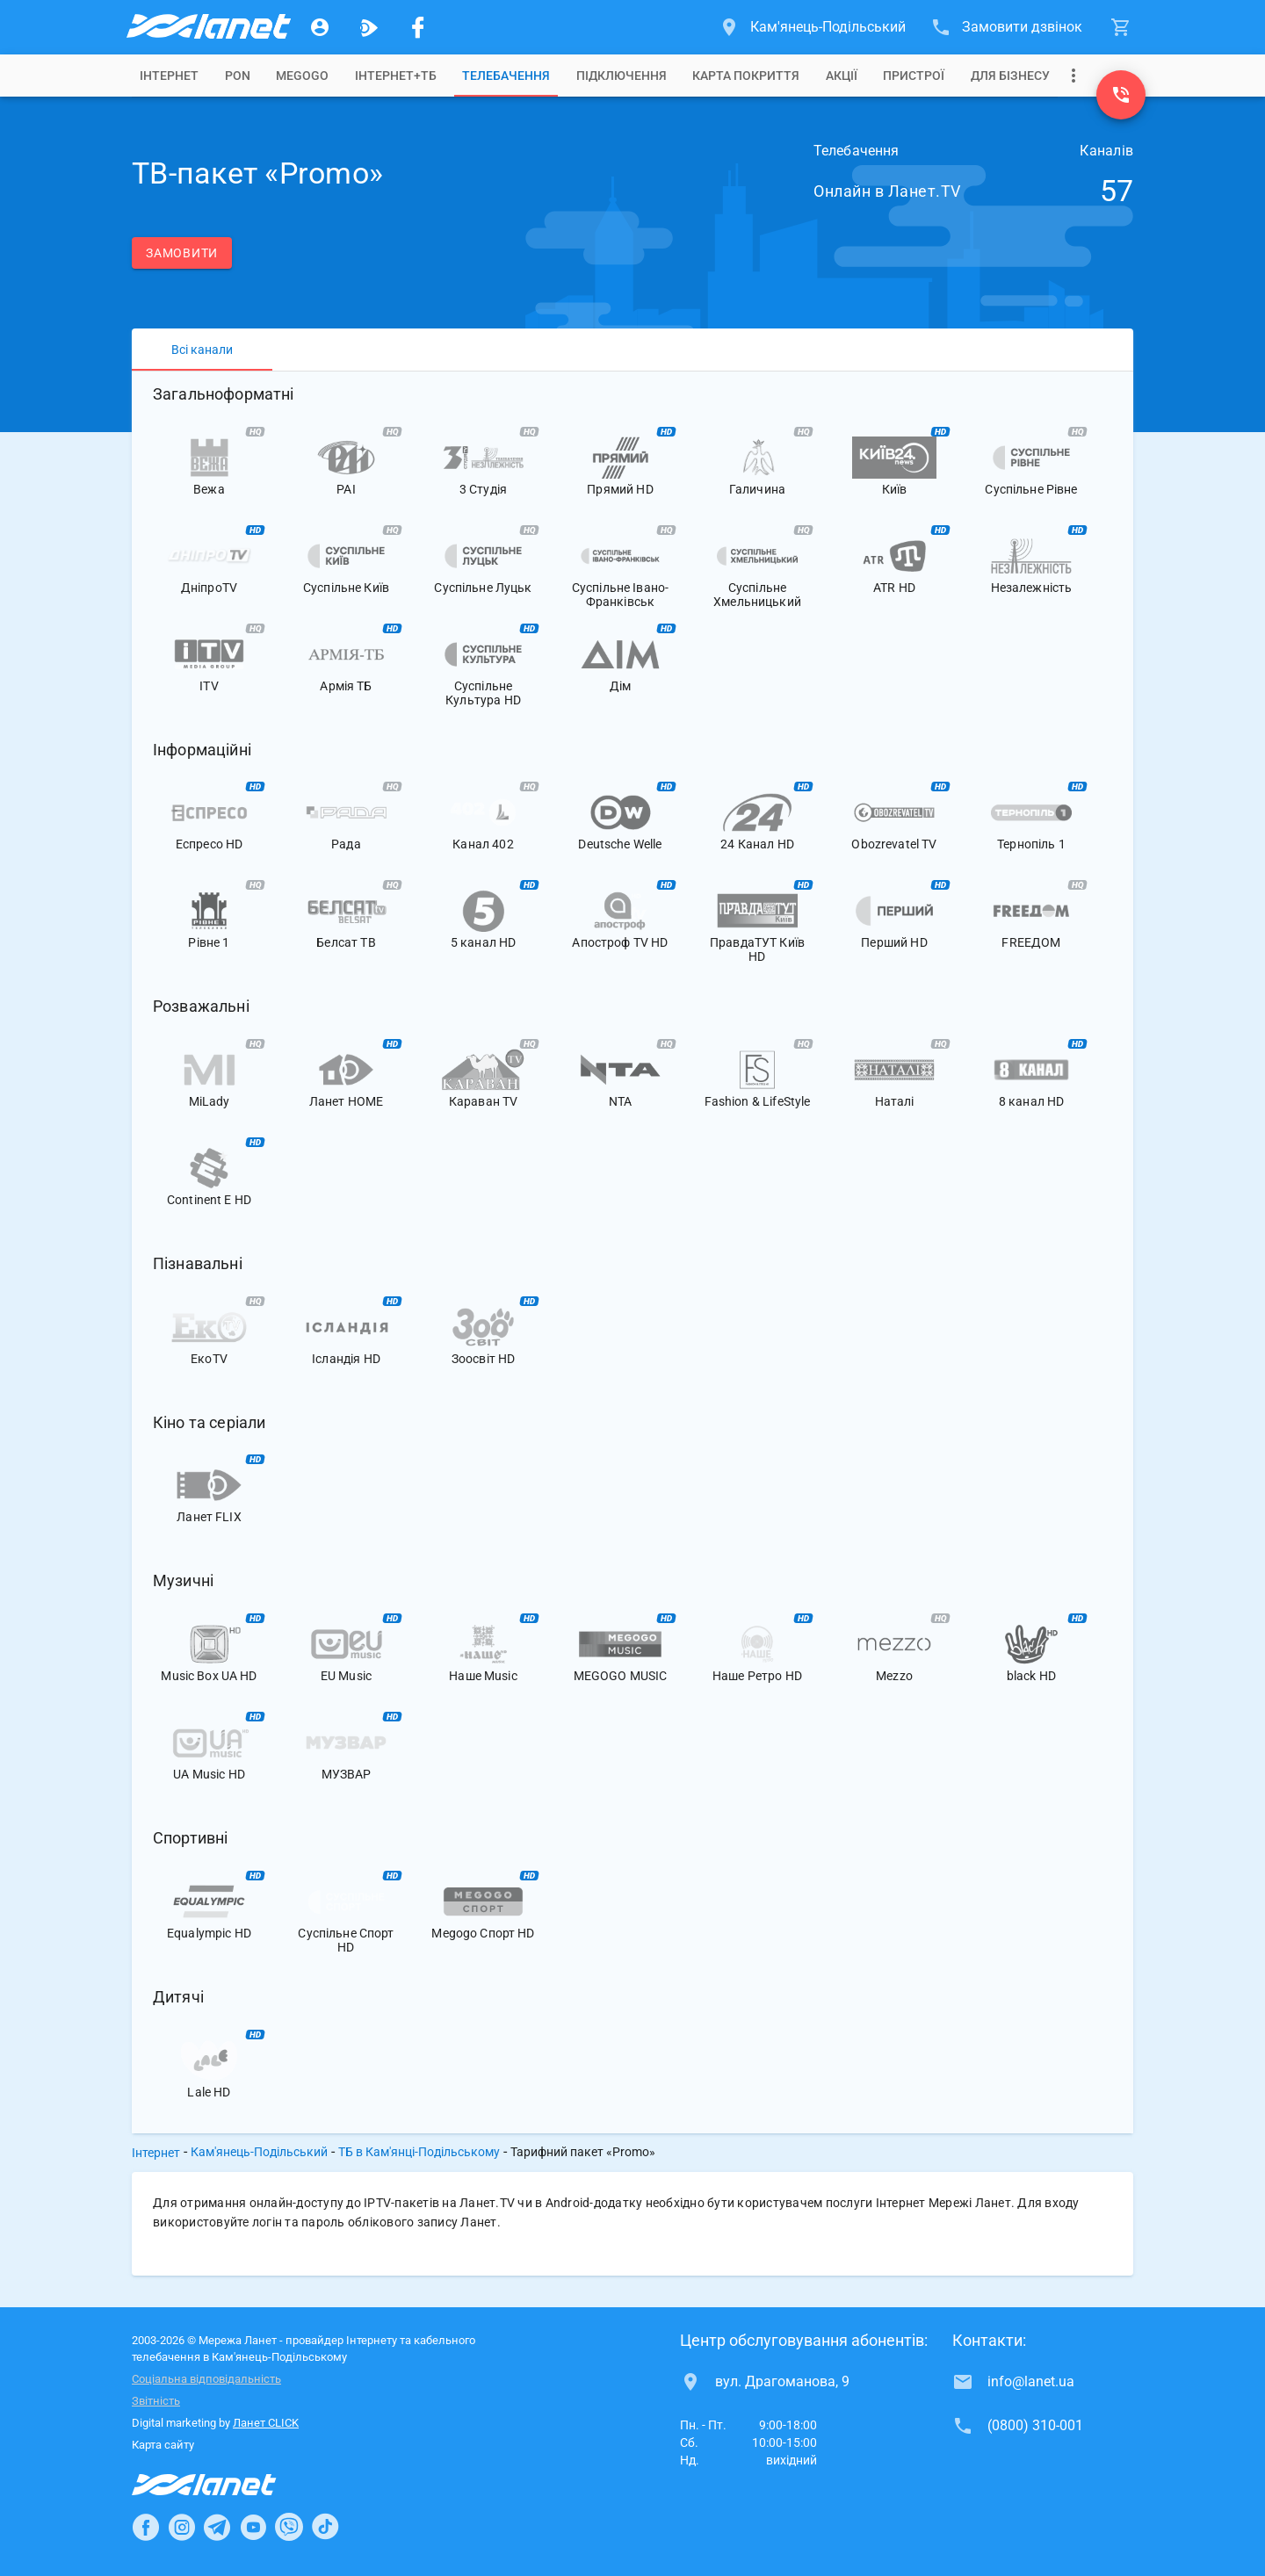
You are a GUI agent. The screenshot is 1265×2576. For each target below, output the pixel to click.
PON (237, 76)
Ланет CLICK (266, 2422)
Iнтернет (169, 76)
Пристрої (913, 76)
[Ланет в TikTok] (325, 2527)
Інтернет (156, 2153)
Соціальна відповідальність (206, 2378)
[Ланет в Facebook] (146, 2527)
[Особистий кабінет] (319, 27)
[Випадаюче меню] (1073, 75)
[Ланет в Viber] (289, 2527)
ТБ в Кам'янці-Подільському (419, 2152)
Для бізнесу (1010, 76)
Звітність (156, 2400)
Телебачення (506, 76)
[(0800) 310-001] (1121, 94)
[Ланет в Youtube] (253, 2527)
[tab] (169, 75)
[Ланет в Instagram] (182, 2527)
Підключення (621, 76)
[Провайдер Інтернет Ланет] (224, 2485)
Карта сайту (163, 2444)
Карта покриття (745, 76)
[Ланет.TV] (369, 27)
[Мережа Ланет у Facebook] (418, 27)
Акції (841, 76)
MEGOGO (302, 76)
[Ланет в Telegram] (217, 2527)
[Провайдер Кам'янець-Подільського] (207, 27)
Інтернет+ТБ (396, 76)
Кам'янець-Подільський (259, 2152)
